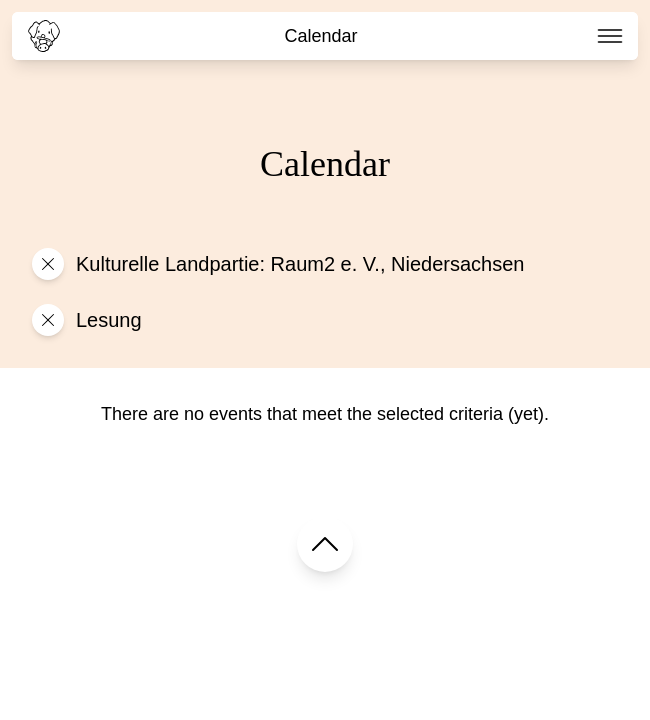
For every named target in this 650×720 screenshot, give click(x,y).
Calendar (320, 36)
